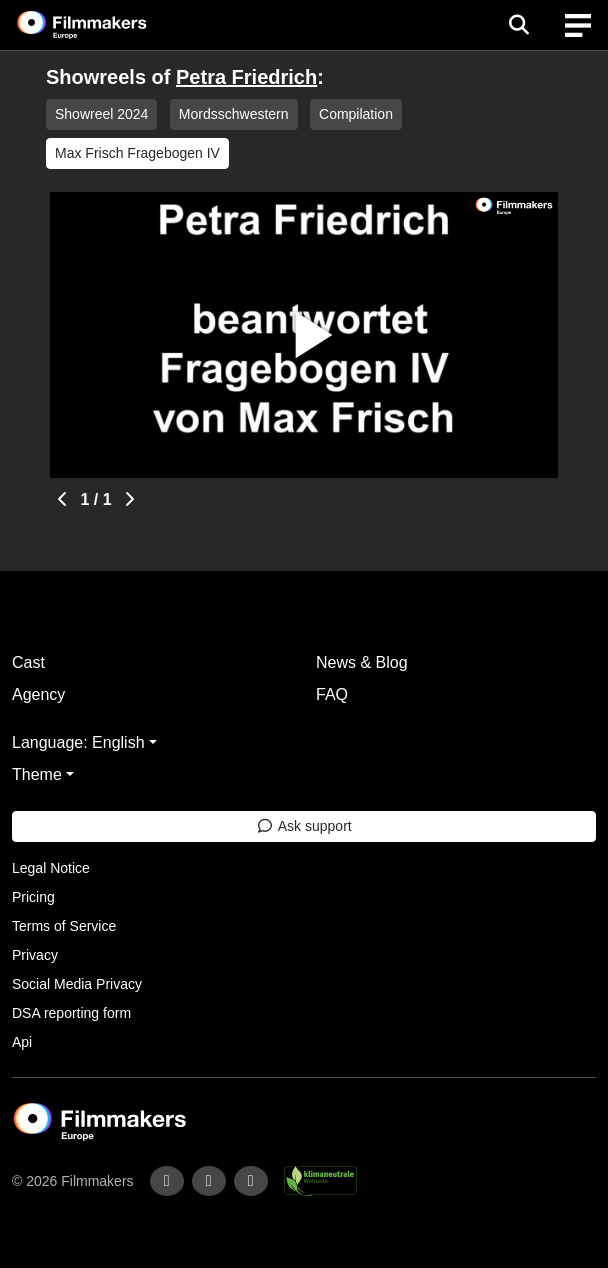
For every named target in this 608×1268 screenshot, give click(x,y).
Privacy (35, 955)
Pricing (33, 897)
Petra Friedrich (246, 77)
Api (22, 1042)
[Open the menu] (518, 25)
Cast (28, 662)
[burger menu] (578, 25)
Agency (38, 694)
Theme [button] (37, 774)
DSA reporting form (71, 1013)
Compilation (356, 114)
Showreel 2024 (101, 114)
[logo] (106, 25)
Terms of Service (64, 926)
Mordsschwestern (234, 114)
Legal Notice (51, 868)
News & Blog (362, 662)
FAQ (332, 694)
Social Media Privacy (77, 984)
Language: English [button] (78, 742)
